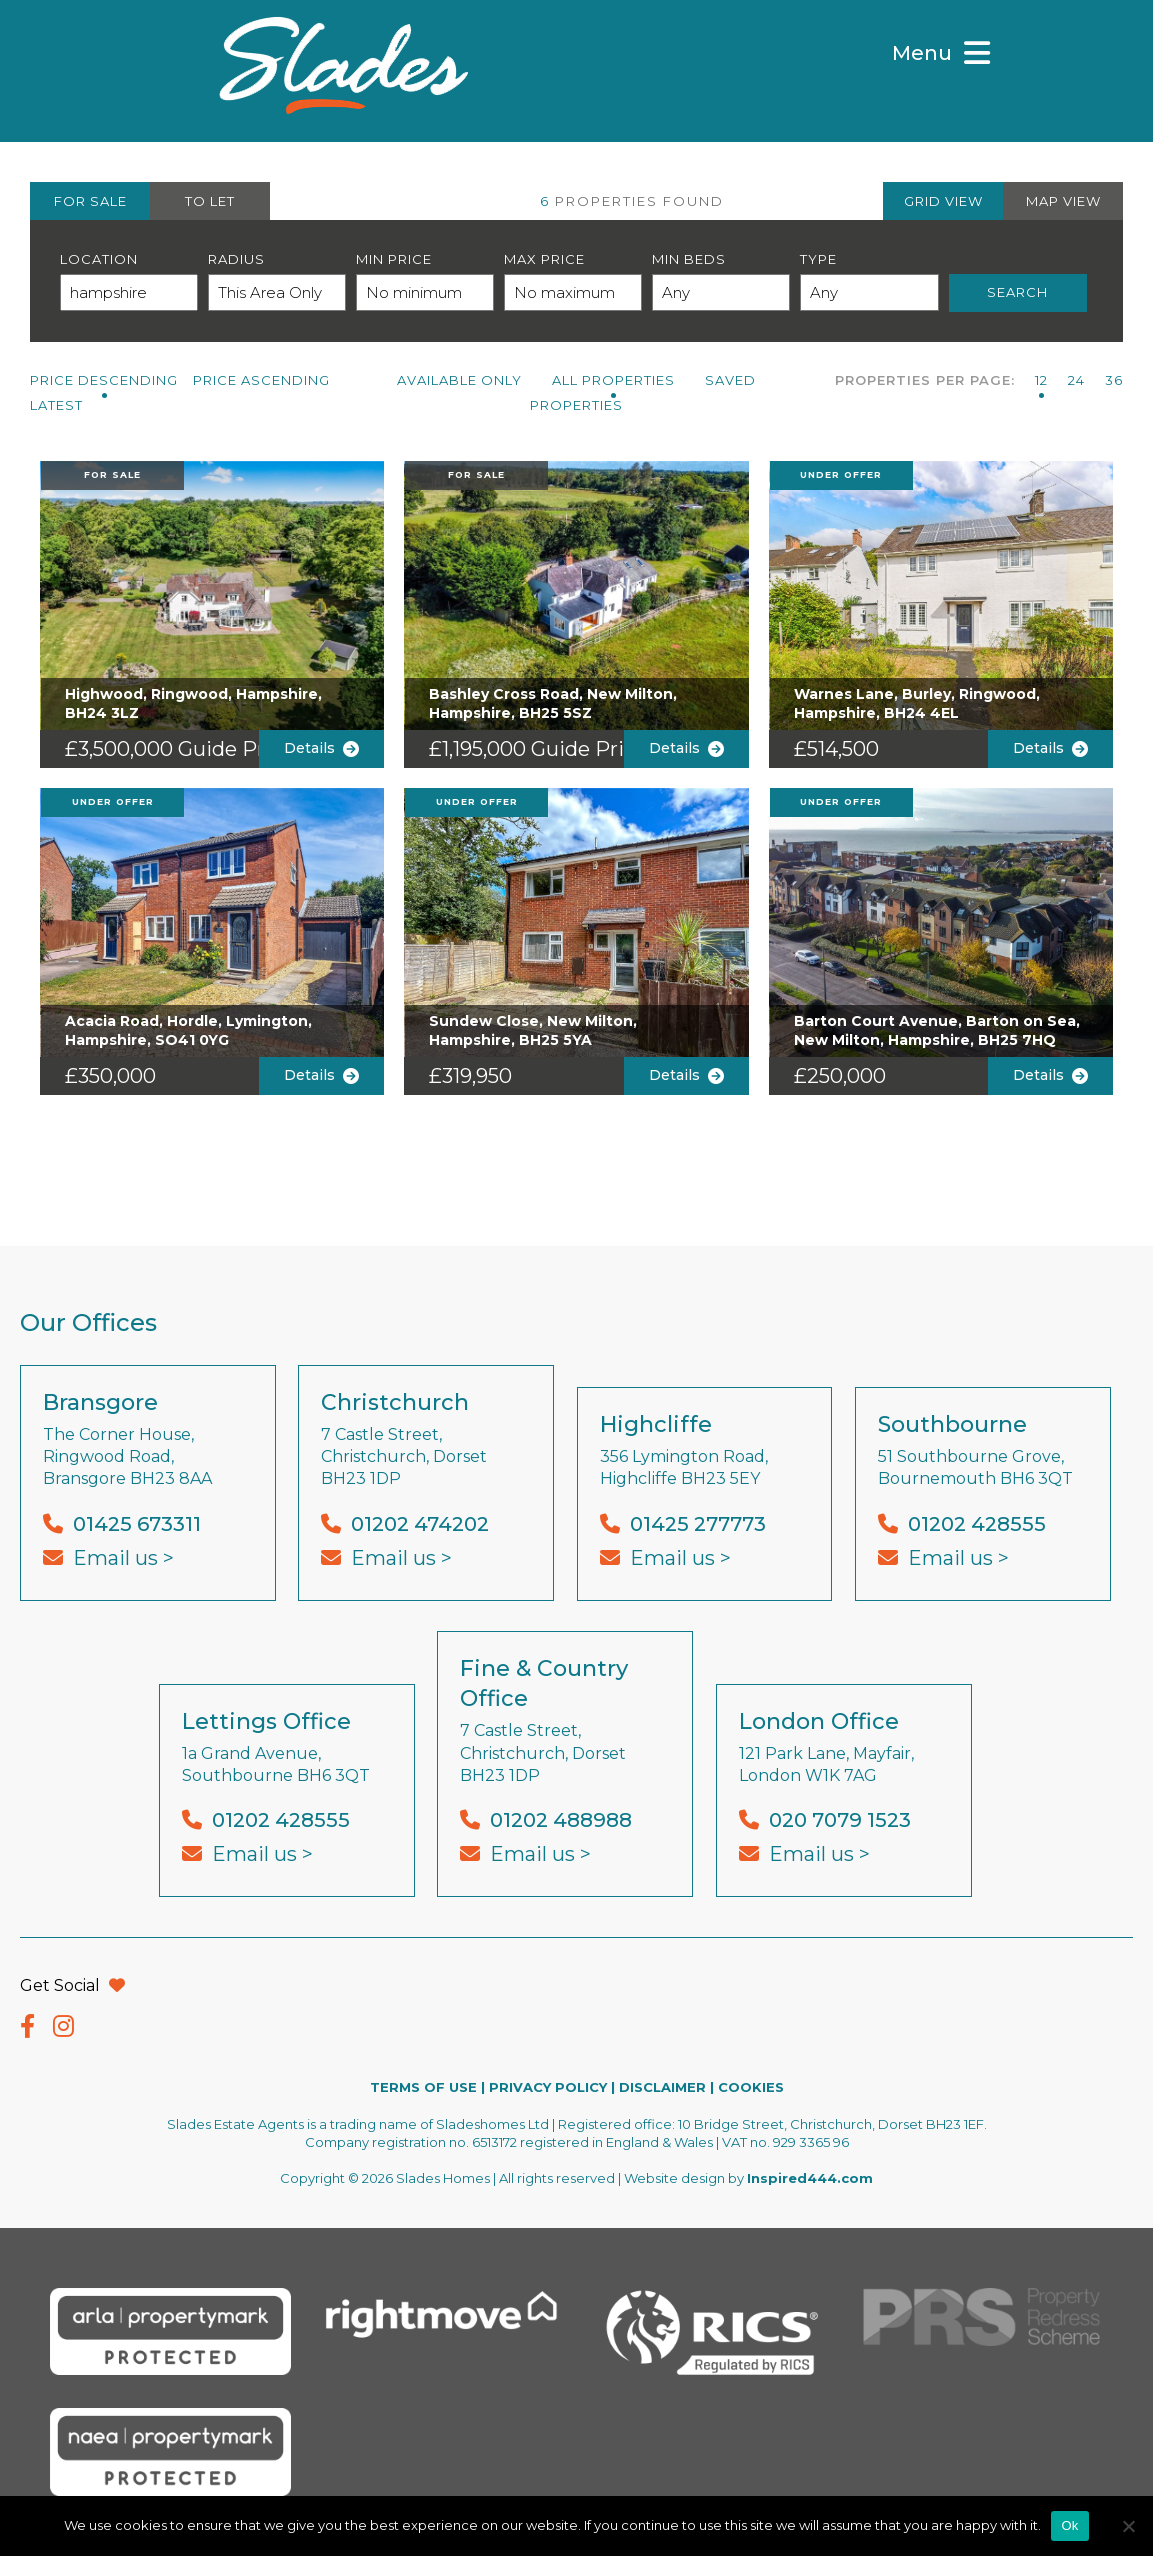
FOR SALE (90, 201)
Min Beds (689, 259)
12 (1041, 380)
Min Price (394, 259)
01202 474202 (420, 1524)
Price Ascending (261, 380)
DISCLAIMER (662, 2087)
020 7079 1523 (840, 1820)
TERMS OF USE (423, 2087)
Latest (56, 405)
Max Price (544, 259)
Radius (236, 259)
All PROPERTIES (613, 380)
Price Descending (104, 380)
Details (321, 748)
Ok (1069, 2525)
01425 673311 (137, 1524)
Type (818, 259)
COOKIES (751, 2087)
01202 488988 (561, 1820)
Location (99, 259)
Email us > (123, 1558)
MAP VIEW (1063, 201)
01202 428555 (977, 1524)
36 (1114, 380)
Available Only (459, 380)
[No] (1128, 2526)
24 (1076, 380)
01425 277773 (698, 1524)
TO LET (210, 201)
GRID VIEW (943, 201)
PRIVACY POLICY (548, 2087)
